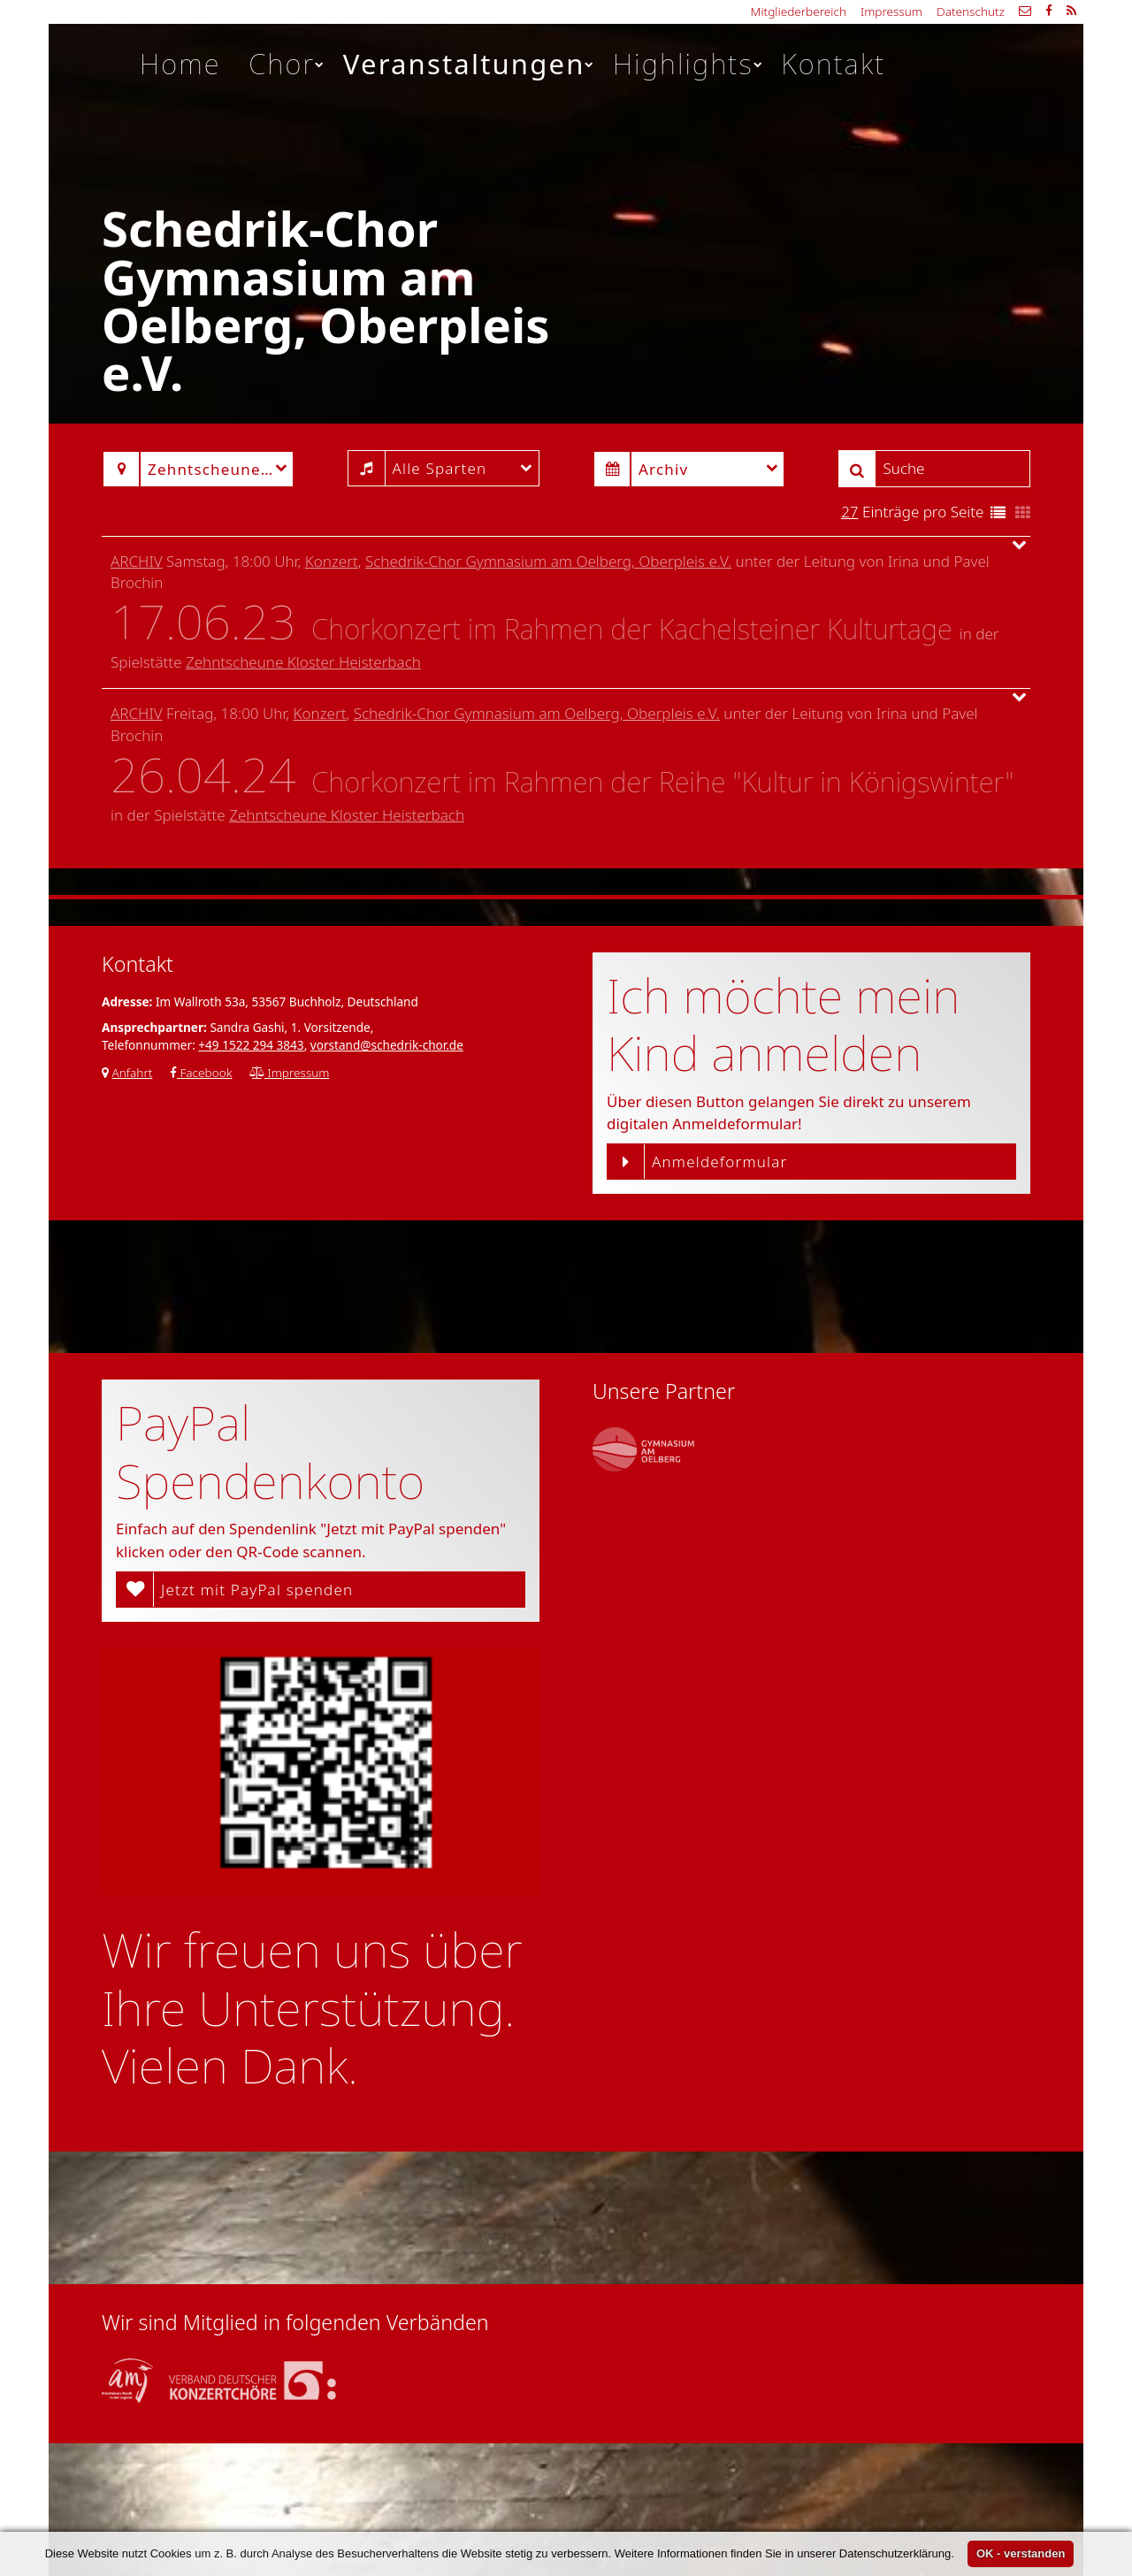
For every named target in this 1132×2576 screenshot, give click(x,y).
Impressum (891, 11)
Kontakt (833, 63)
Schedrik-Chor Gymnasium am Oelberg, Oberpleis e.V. (548, 561)
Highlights (688, 63)
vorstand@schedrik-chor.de (386, 1044)
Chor (287, 63)
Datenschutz (971, 11)
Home (180, 63)
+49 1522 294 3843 (250, 1044)
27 (849, 511)
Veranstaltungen (469, 63)
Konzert (331, 561)
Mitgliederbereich (798, 11)
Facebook (201, 1072)
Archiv (137, 561)
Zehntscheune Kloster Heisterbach (303, 662)
